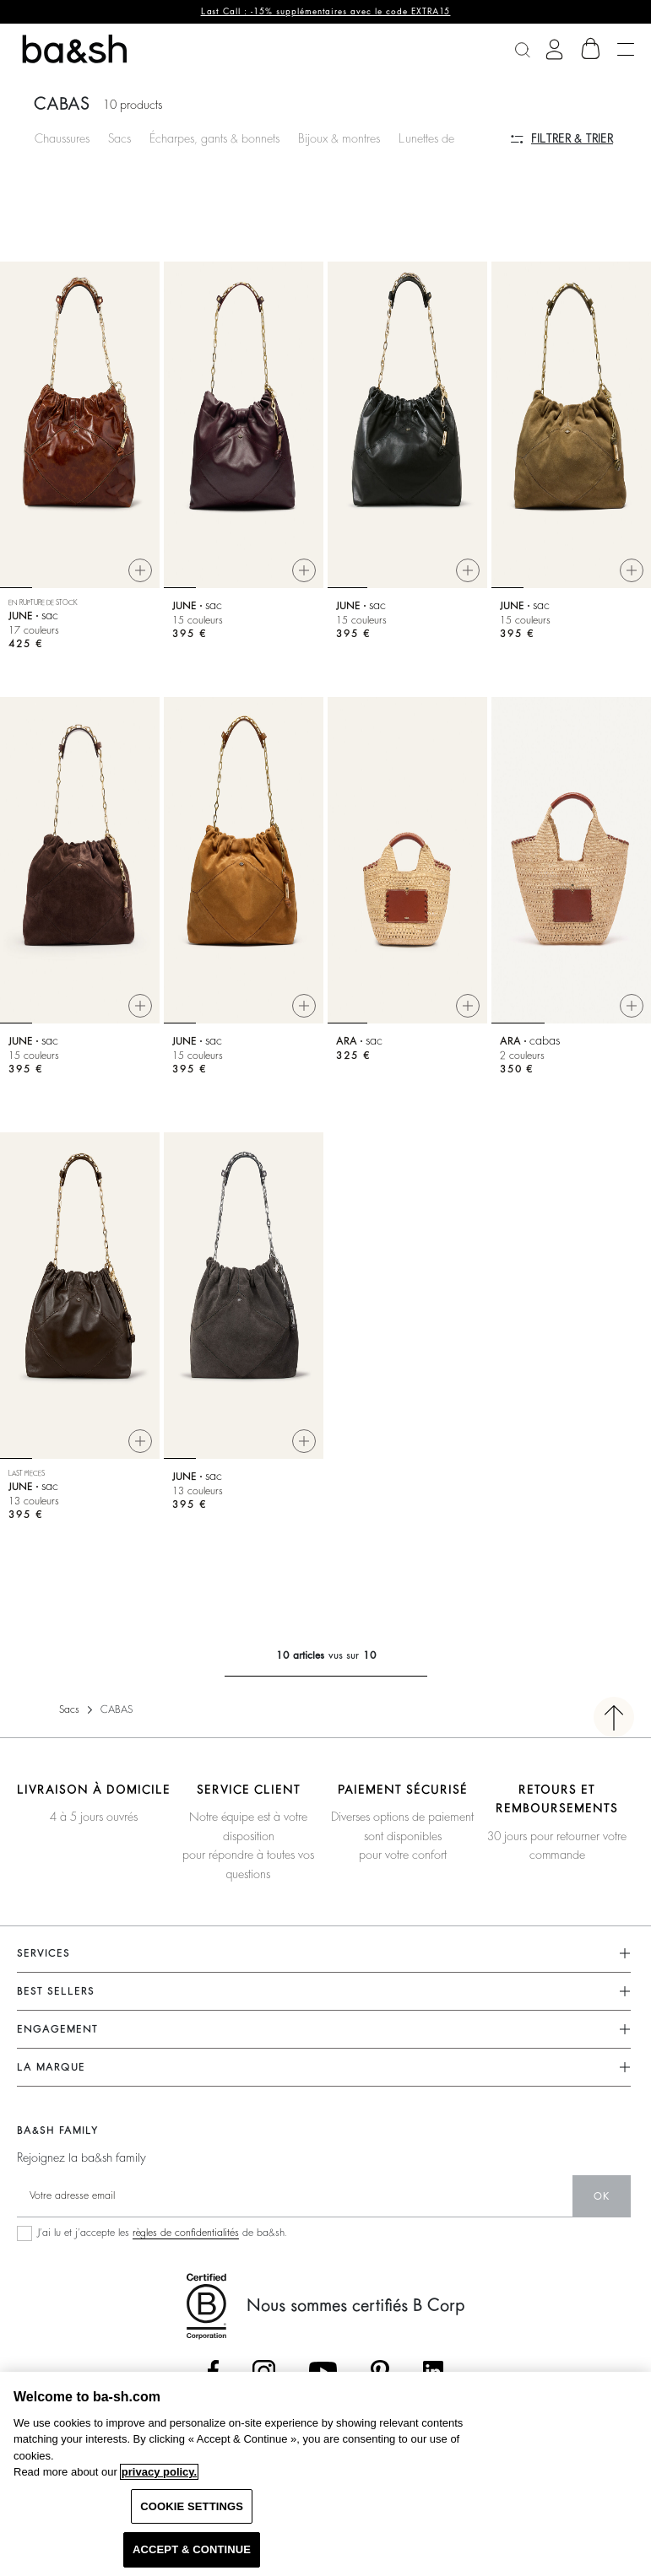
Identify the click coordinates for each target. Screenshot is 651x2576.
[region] (325, 2474)
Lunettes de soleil (440, 138)
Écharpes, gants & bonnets (214, 138)
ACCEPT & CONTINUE (192, 2549)
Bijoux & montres (339, 138)
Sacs (119, 138)
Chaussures (62, 138)
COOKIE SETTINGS (191, 2506)
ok (602, 2196)
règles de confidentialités (186, 2233)
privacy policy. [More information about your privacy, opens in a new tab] (159, 2471)
